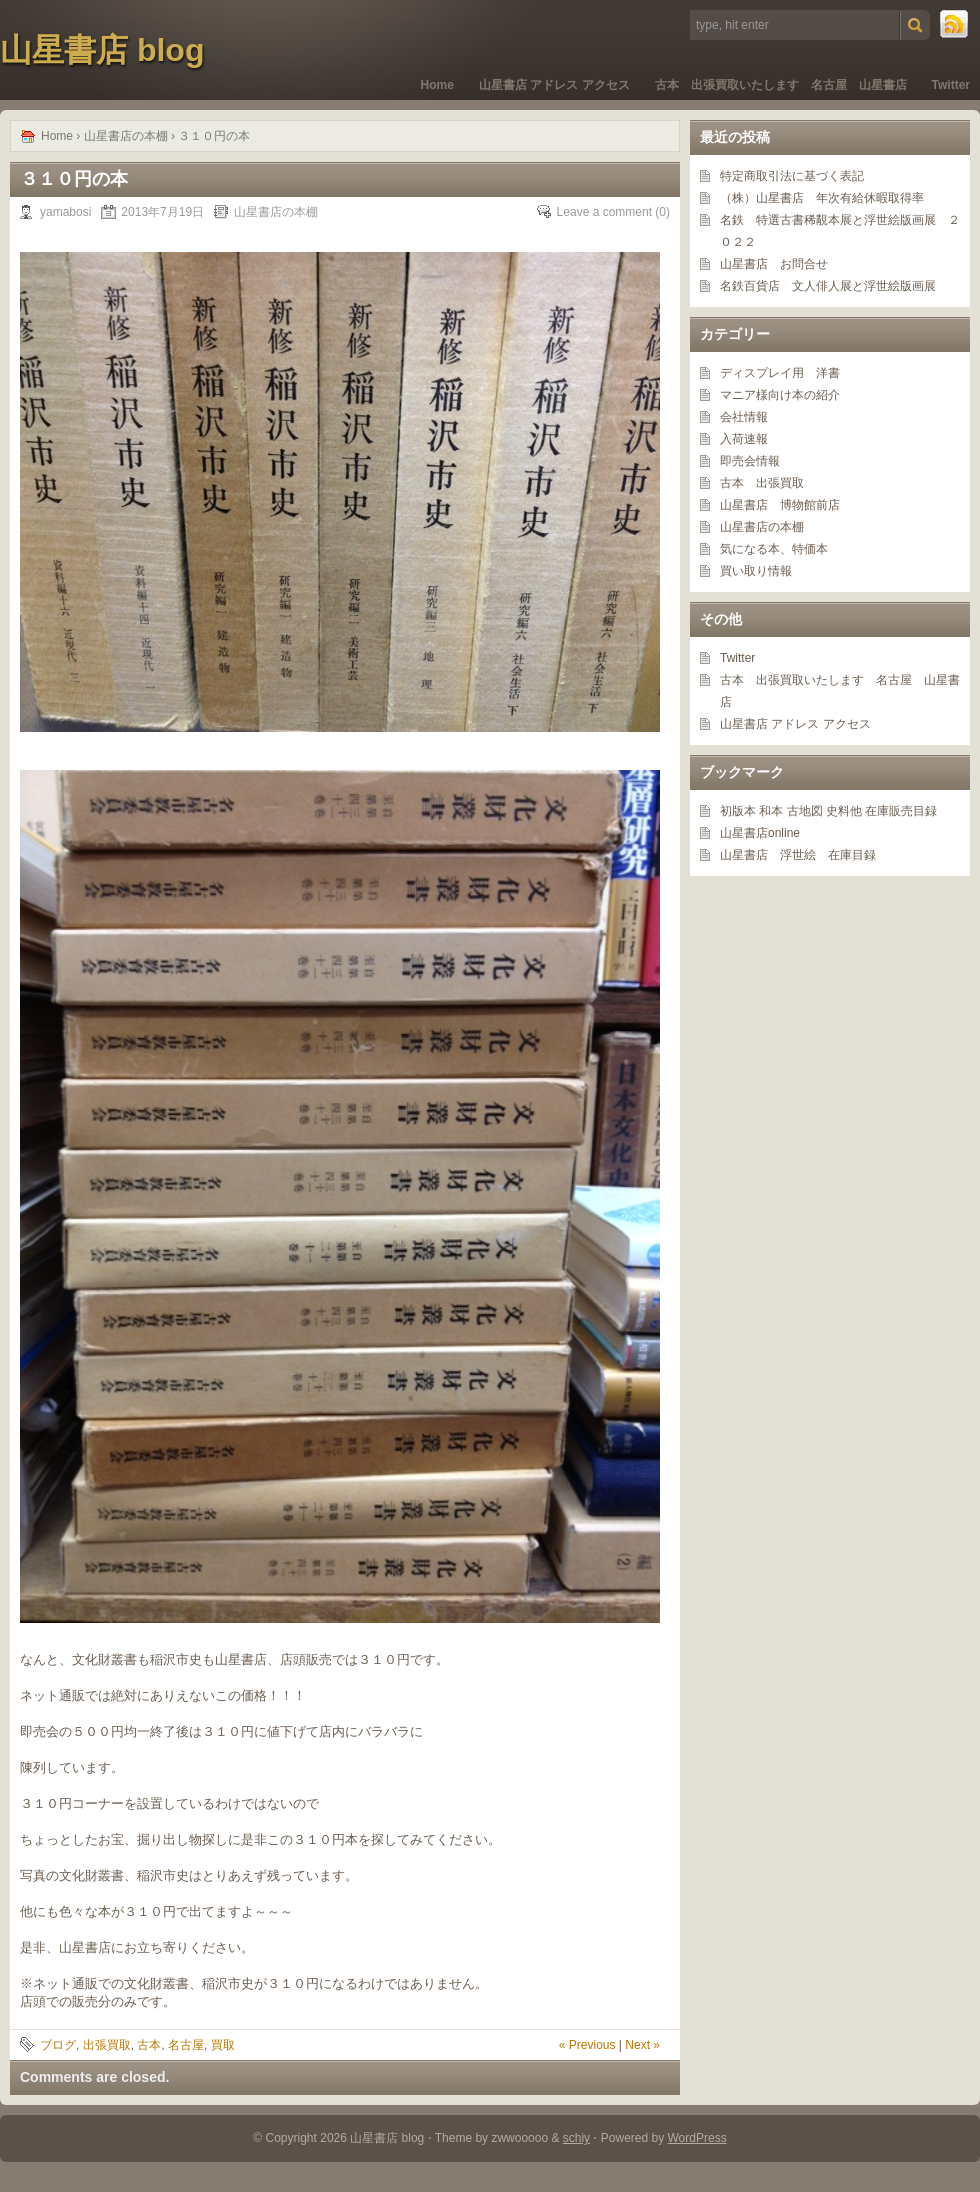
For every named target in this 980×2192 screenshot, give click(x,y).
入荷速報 (744, 439)
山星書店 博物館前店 (780, 505)
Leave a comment (604, 212)
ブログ (58, 2045)
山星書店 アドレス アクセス (554, 85)
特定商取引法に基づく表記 (792, 176)
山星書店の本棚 (126, 136)
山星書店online (760, 833)
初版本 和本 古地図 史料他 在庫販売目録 (828, 811)
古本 (149, 2045)
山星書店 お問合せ (774, 264)
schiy (576, 2138)
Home (437, 85)
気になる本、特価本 (774, 549)
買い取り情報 (756, 571)
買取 (223, 2045)
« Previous (587, 2045)
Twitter (951, 85)
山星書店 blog (102, 50)
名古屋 (186, 2045)
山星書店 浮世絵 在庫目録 (798, 855)
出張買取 (107, 2045)
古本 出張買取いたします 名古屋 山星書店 (781, 85)
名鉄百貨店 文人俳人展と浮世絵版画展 (828, 286)
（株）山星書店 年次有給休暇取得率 (822, 198)
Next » (642, 2045)
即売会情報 (750, 461)
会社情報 (744, 417)
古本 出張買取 (762, 483)
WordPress (697, 2138)
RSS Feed (955, 25)
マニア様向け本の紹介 (780, 395)
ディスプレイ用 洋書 (780, 373)
